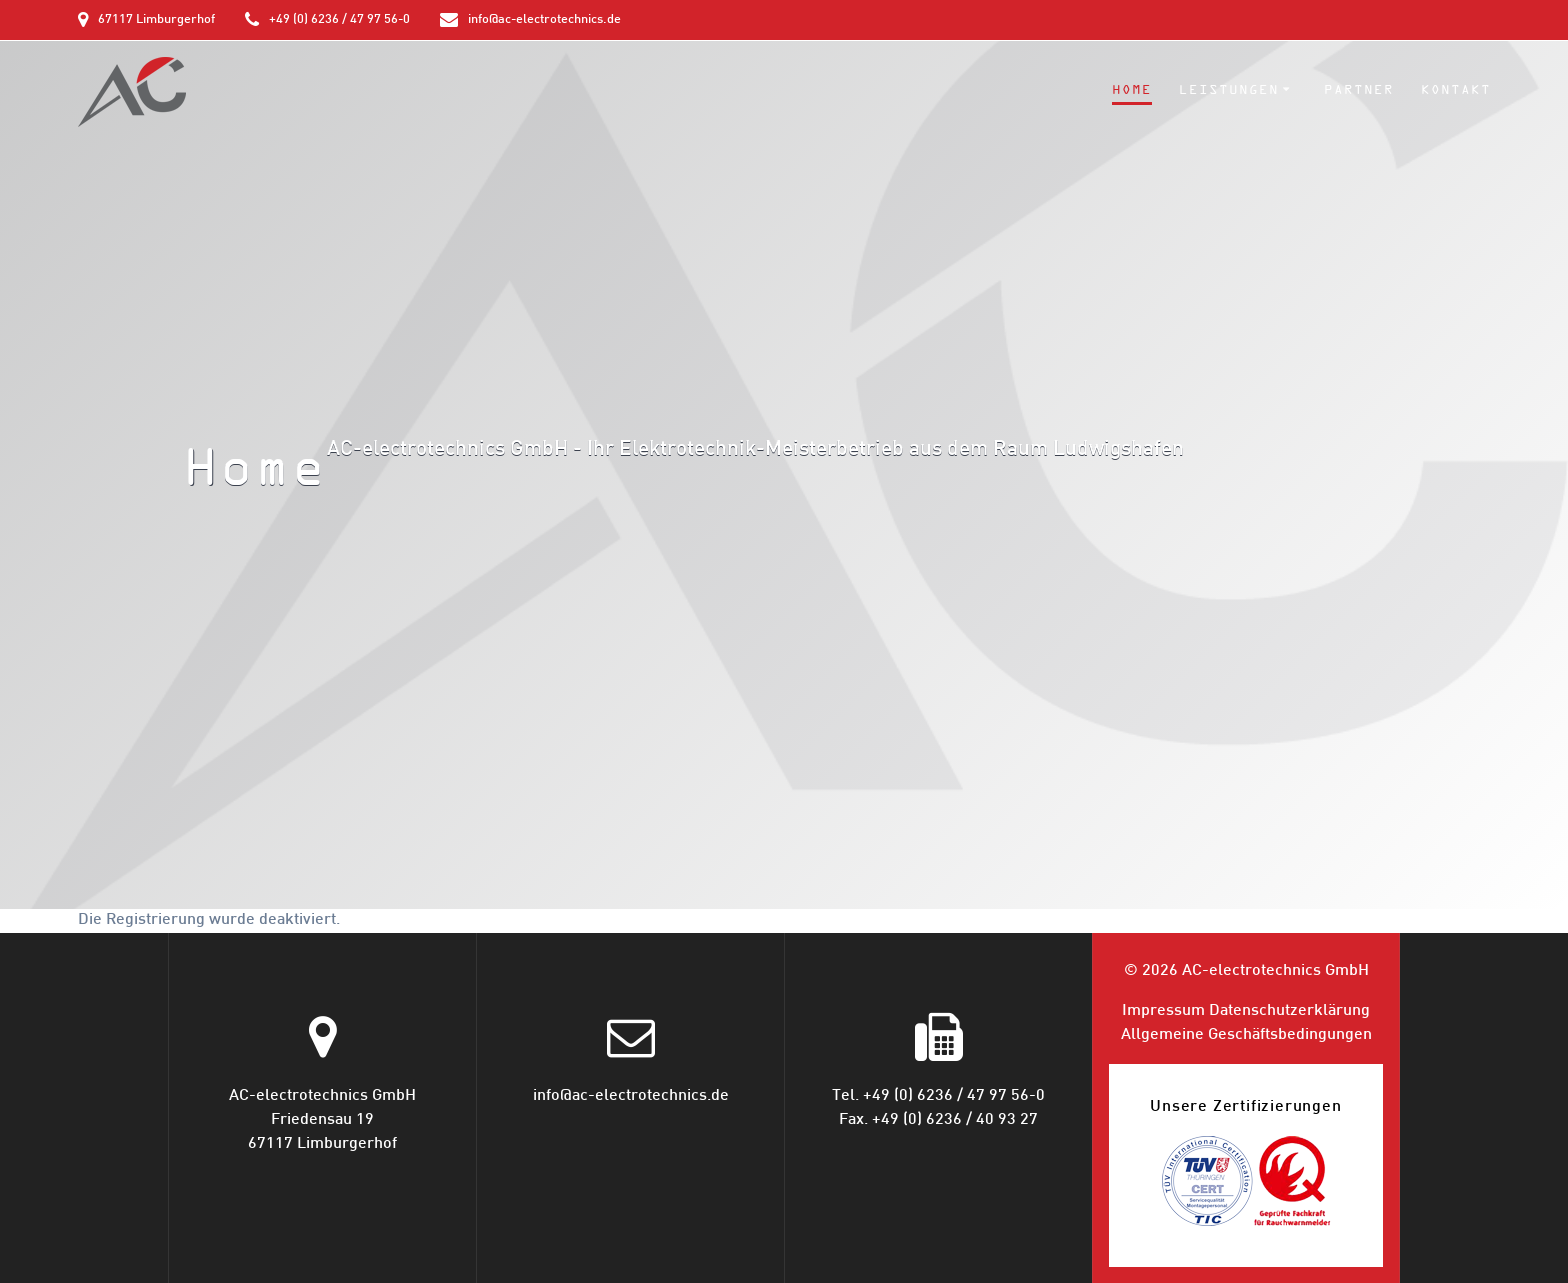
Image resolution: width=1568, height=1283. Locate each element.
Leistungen (1229, 90)
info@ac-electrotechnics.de (544, 20)
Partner (1359, 90)
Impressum (1163, 1011)
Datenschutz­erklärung (1289, 1011)
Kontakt (1456, 90)
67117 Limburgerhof (156, 20)
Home (1132, 90)
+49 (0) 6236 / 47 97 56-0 (339, 20)
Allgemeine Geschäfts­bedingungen (1246, 1035)
